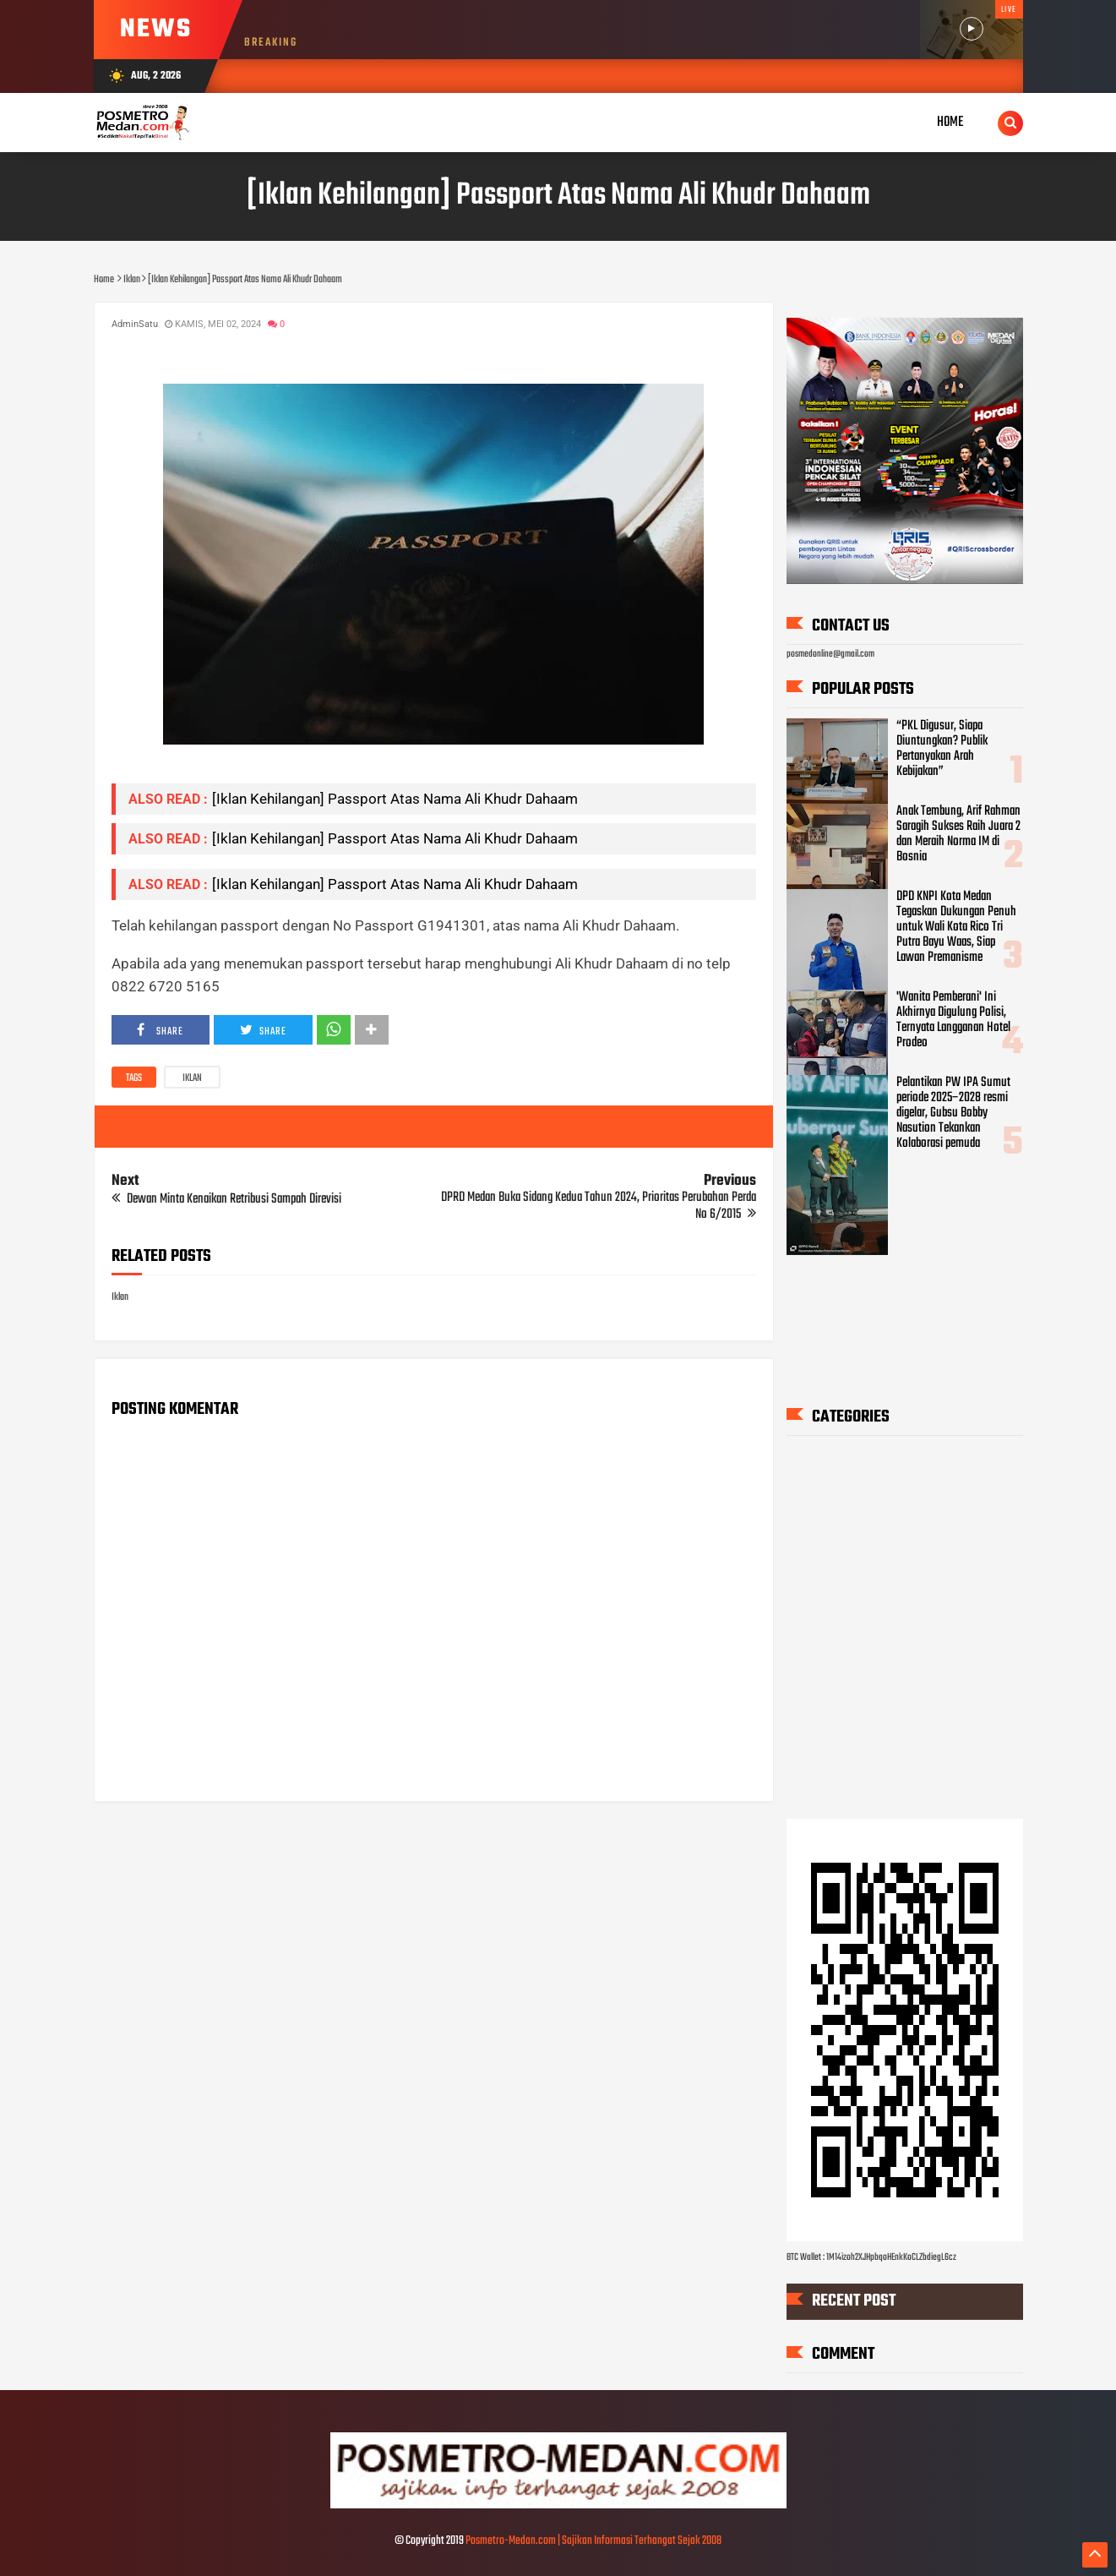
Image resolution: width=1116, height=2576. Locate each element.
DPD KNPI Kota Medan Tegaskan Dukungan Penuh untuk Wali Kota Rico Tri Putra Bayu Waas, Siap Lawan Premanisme (956, 927)
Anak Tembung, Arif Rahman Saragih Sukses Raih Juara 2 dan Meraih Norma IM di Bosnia (958, 834)
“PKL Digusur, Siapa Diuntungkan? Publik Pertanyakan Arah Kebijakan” (942, 749)
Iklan (192, 1078)
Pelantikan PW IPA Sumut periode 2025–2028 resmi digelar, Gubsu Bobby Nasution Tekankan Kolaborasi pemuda (953, 1112)
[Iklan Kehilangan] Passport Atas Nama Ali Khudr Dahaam (395, 798)
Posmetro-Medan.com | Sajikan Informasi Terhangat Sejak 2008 (593, 2541)
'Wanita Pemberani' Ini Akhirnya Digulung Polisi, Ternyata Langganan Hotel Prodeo (953, 1020)
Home (950, 122)
